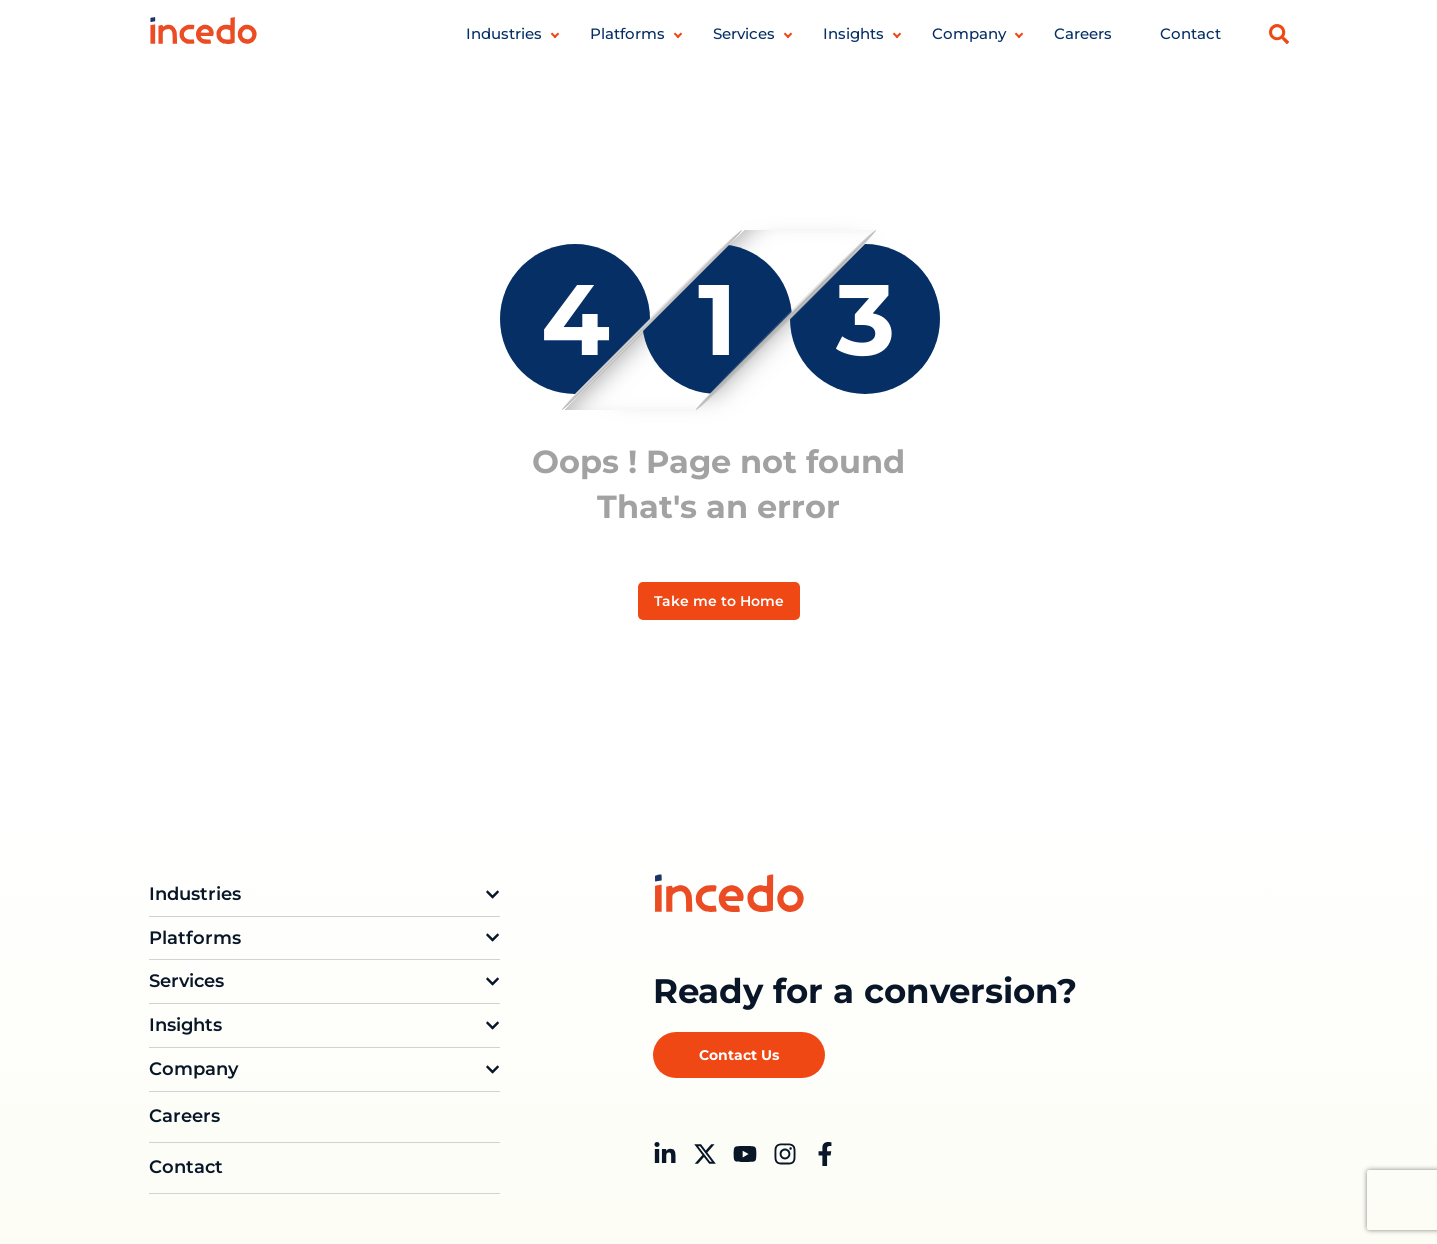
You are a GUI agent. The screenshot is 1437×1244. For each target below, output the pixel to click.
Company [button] (969, 34)
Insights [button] (853, 34)
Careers (1083, 34)
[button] (1279, 34)
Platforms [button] (627, 34)
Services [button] (744, 34)
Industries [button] (504, 34)
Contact (1190, 34)
